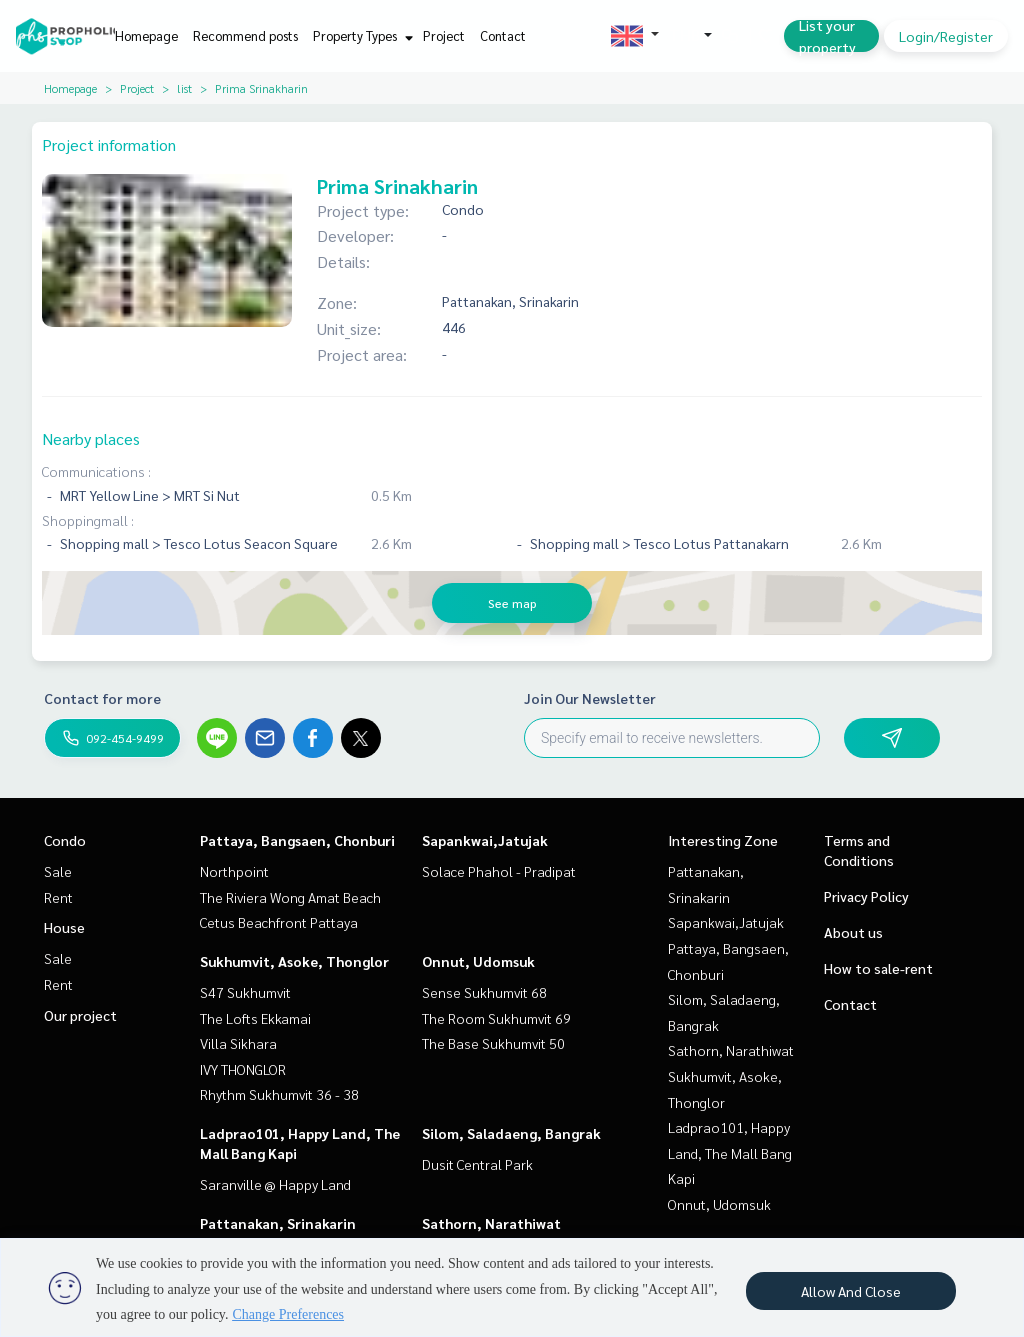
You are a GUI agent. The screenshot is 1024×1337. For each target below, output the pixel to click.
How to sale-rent (878, 968)
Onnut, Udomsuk (478, 961)
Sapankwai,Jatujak (485, 840)
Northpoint (234, 871)
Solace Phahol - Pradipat (499, 871)
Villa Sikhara (238, 1043)
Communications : (96, 471)
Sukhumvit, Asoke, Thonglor (294, 961)
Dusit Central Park (477, 1164)
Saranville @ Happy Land (275, 1184)
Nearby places (91, 438)
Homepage (146, 35)
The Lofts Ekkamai (255, 1018)
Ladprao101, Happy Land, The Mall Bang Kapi (730, 1152)
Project (444, 35)
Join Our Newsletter (590, 698)
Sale (58, 871)
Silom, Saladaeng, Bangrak (511, 1133)
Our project (80, 1015)
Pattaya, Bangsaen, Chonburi (297, 840)
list (184, 88)
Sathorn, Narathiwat (491, 1223)
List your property (827, 36)
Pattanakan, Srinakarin (278, 1223)
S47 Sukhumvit (245, 992)
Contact (503, 35)
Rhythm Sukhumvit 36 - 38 (279, 1094)
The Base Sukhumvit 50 (493, 1043)
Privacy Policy (866, 896)
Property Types (360, 35)
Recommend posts (245, 35)
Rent (58, 897)
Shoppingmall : (88, 520)
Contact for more (102, 698)
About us (853, 932)
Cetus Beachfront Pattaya (279, 922)
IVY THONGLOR (243, 1069)
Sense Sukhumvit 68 (484, 992)
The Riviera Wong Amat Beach (290, 897)
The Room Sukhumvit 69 (496, 1018)
